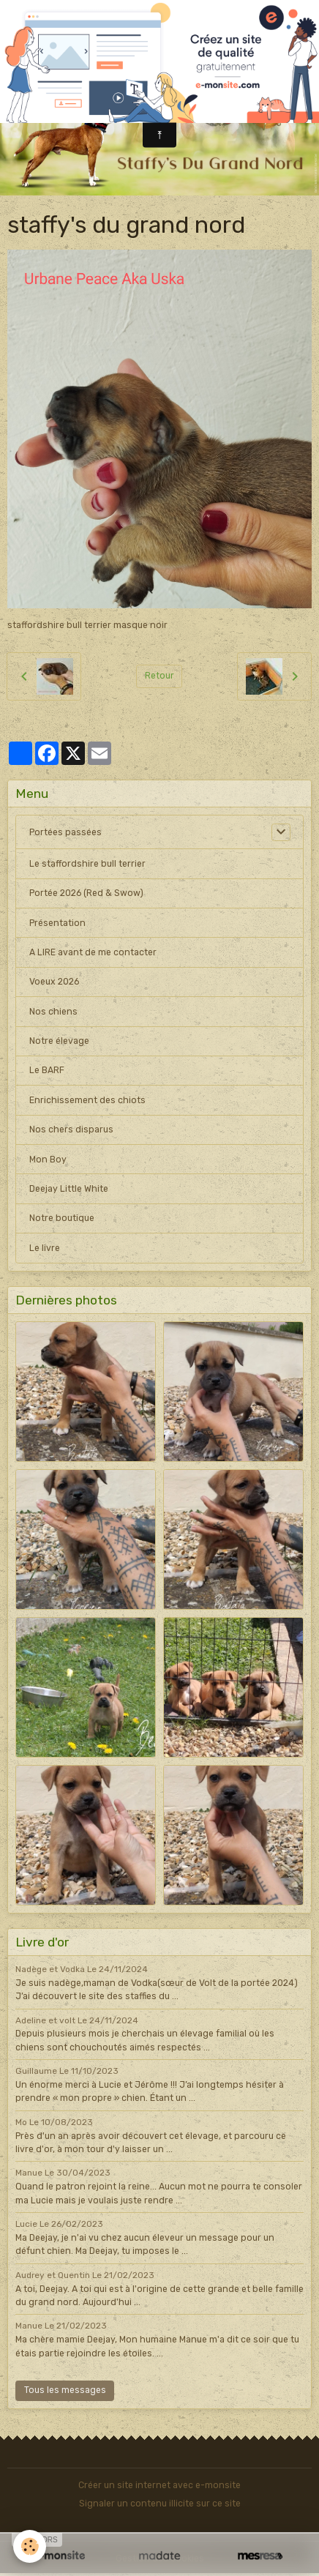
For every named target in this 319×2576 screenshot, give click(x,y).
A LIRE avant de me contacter (93, 952)
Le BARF (46, 1070)
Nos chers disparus (71, 1129)
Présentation (57, 923)
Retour (159, 676)
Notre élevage (59, 1041)
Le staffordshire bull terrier (87, 864)
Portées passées (65, 832)
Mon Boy (48, 1159)
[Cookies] (29, 2546)
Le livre (44, 1248)
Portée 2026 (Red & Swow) (86, 893)
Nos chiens (53, 1012)
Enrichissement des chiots (87, 1100)
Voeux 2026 (54, 982)
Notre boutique (61, 1218)
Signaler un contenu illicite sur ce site (160, 2503)
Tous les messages (65, 2390)
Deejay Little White (68, 1189)
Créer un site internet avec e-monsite (159, 2485)
